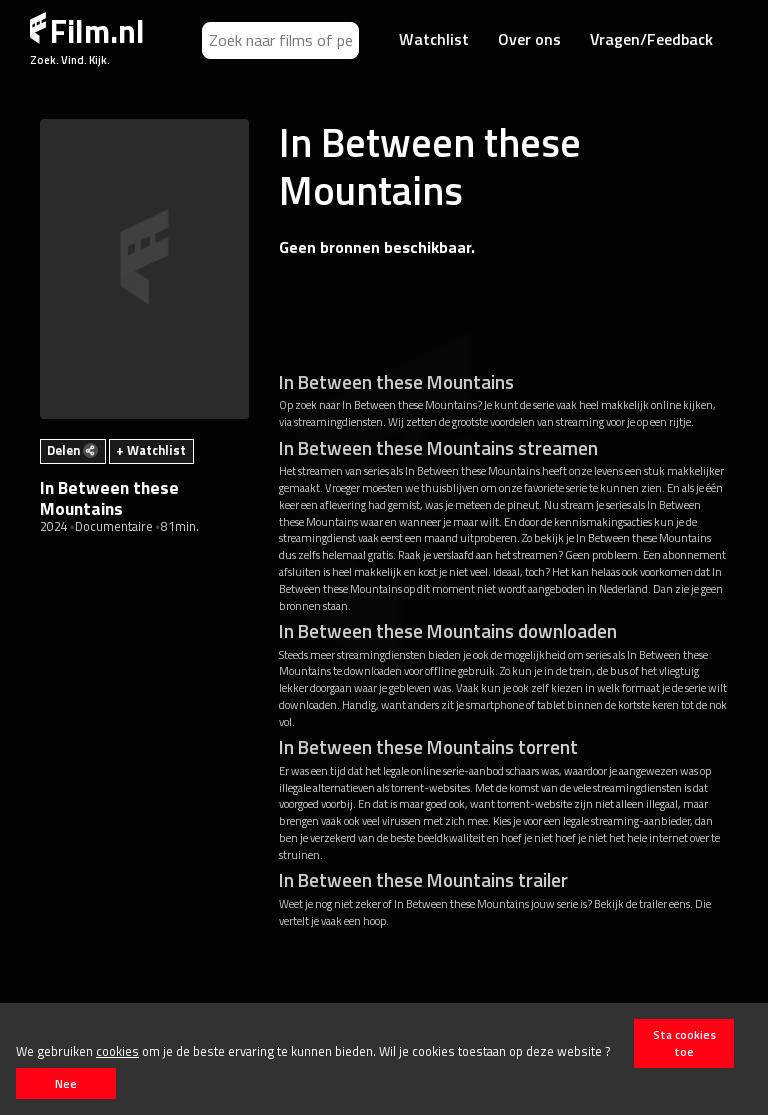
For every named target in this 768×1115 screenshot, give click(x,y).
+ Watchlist (151, 450)
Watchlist (434, 39)
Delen (72, 450)
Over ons (529, 39)
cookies (117, 1051)
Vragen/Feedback (651, 39)
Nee (66, 1083)
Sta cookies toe (684, 1043)
